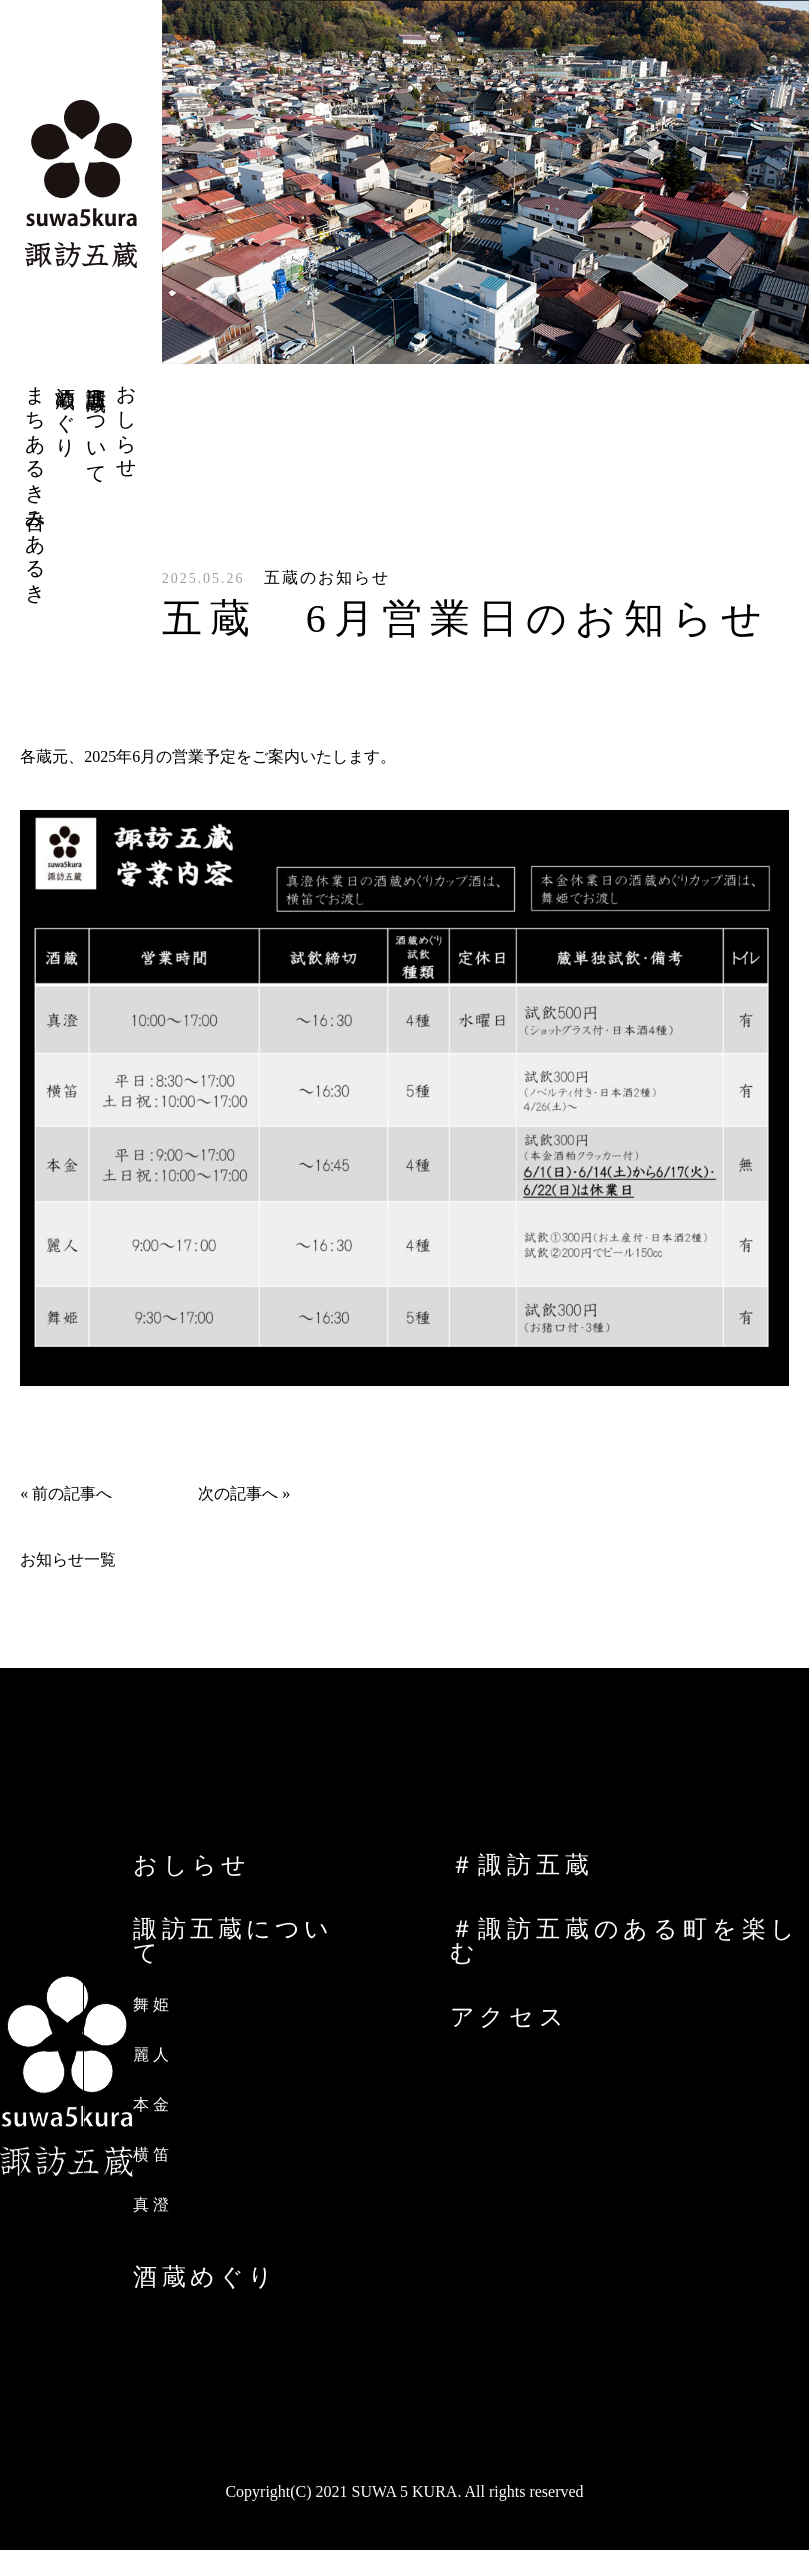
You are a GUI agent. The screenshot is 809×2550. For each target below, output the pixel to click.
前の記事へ (72, 1493)
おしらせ (191, 1865)
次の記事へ (238, 1493)
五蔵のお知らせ (327, 577)
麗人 (152, 2054)
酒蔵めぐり (204, 2277)
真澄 (152, 2204)
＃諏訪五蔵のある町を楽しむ (625, 1941)
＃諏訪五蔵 (522, 1865)
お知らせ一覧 (68, 1559)
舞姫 (152, 2004)
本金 (152, 2104)
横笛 (152, 2154)
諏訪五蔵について (233, 1941)
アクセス (509, 2017)
